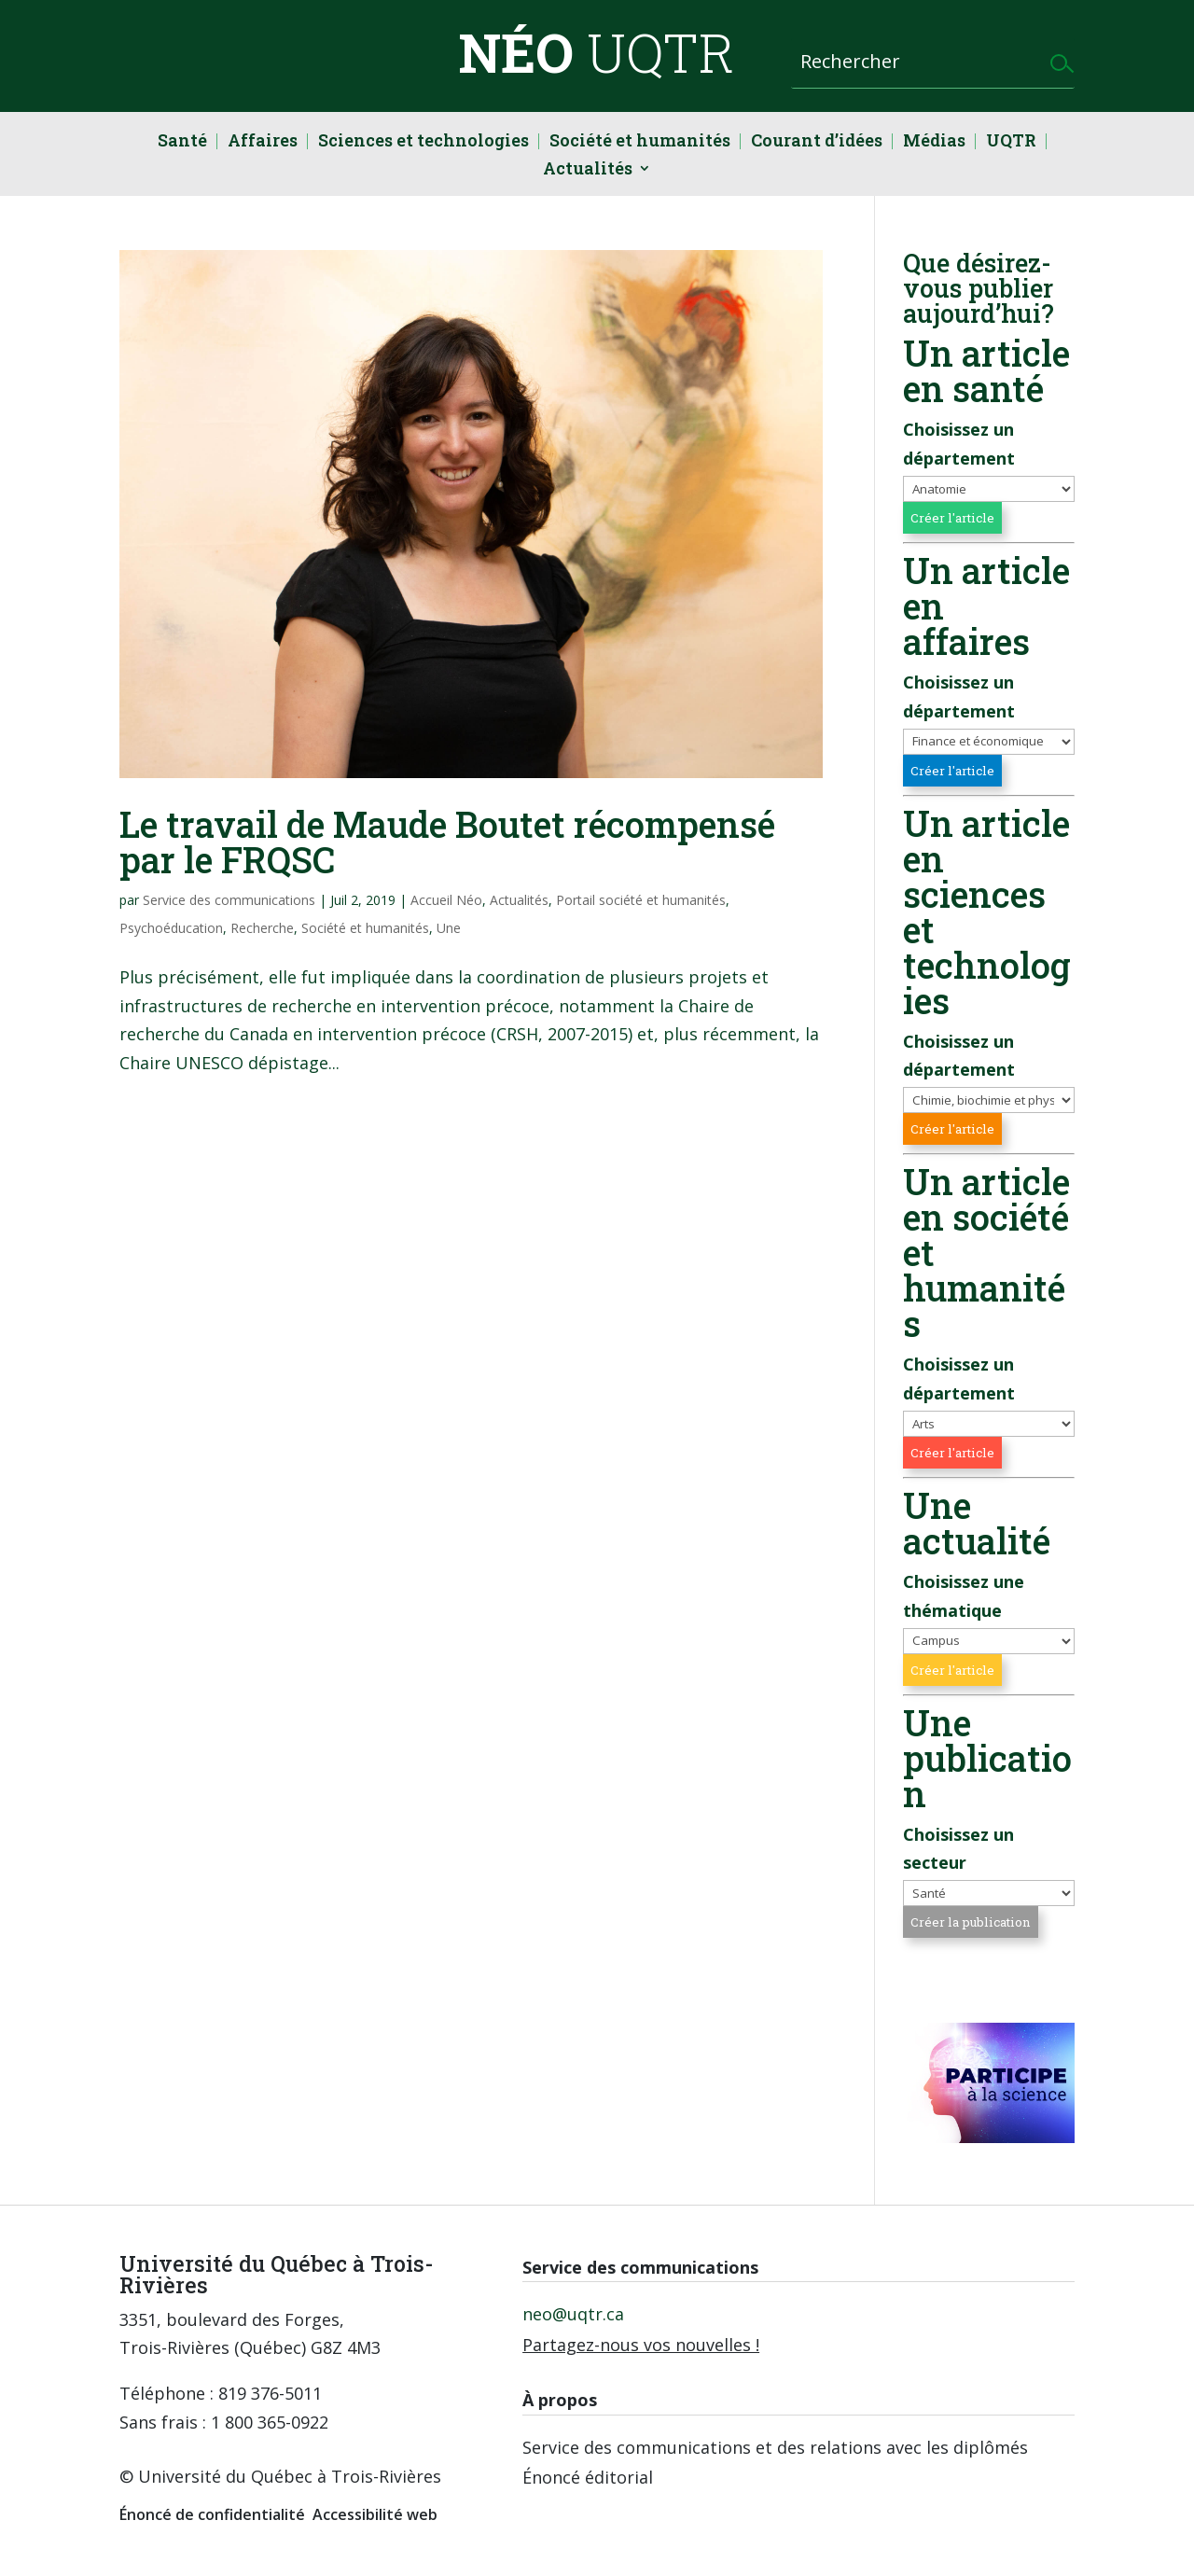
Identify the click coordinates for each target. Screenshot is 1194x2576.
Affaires (263, 142)
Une (449, 928)
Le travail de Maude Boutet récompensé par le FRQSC (447, 842)
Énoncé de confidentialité (212, 2514)
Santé (182, 142)
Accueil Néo (446, 900)
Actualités (587, 170)
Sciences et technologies (423, 142)
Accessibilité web (374, 2514)
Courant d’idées (816, 142)
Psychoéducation (171, 928)
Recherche (262, 928)
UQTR (1011, 142)
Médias (934, 142)
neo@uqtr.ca (573, 2314)
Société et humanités (639, 142)
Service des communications (229, 900)
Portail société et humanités (641, 900)
